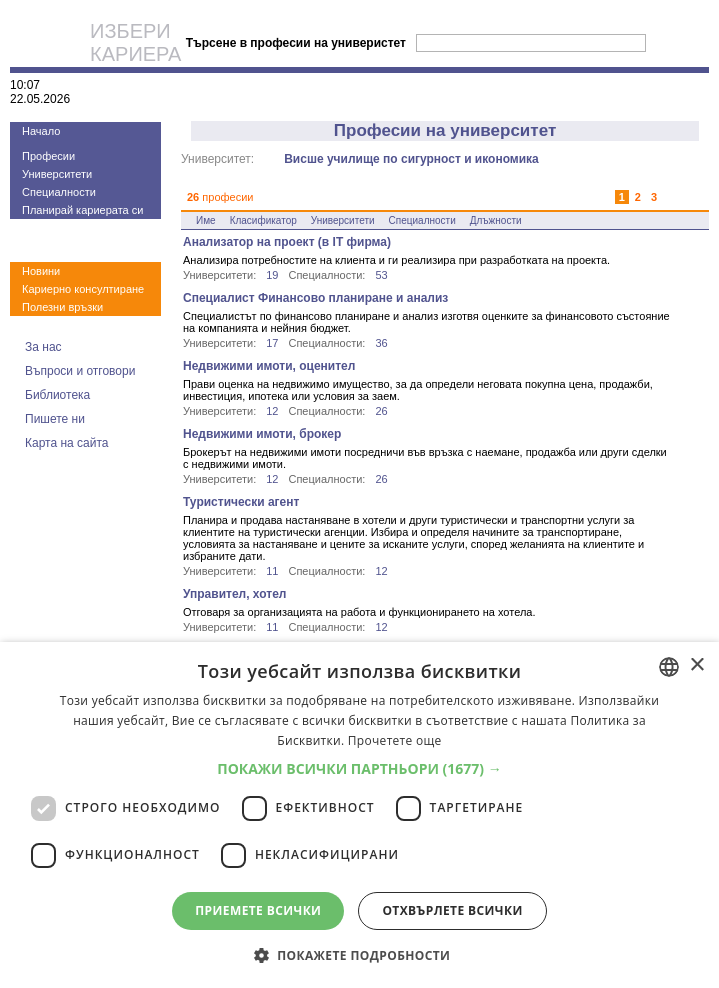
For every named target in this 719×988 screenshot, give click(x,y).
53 (381, 275)
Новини (41, 271)
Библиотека (57, 395)
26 (381, 411)
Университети (57, 174)
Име (206, 220)
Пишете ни (55, 419)
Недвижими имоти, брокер (262, 434)
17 (272, 343)
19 (272, 275)
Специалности (59, 192)
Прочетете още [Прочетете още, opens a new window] (395, 740)
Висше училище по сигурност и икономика (411, 159)
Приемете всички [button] (258, 910)
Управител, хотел (234, 594)
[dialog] (359, 815)
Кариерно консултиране (83, 289)
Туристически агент (241, 502)
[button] (359, 768)
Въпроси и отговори (80, 371)
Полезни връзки (62, 307)
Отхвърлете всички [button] (452, 910)
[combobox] (669, 667)
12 (272, 411)
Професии (48, 156)
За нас (43, 347)
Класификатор (263, 220)
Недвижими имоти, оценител (269, 366)
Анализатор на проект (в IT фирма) (287, 242)
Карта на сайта (67, 443)
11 (272, 571)
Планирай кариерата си (82, 210)
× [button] (696, 665)
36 (381, 343)
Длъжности (496, 220)
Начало (41, 131)
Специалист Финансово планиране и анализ (315, 298)
